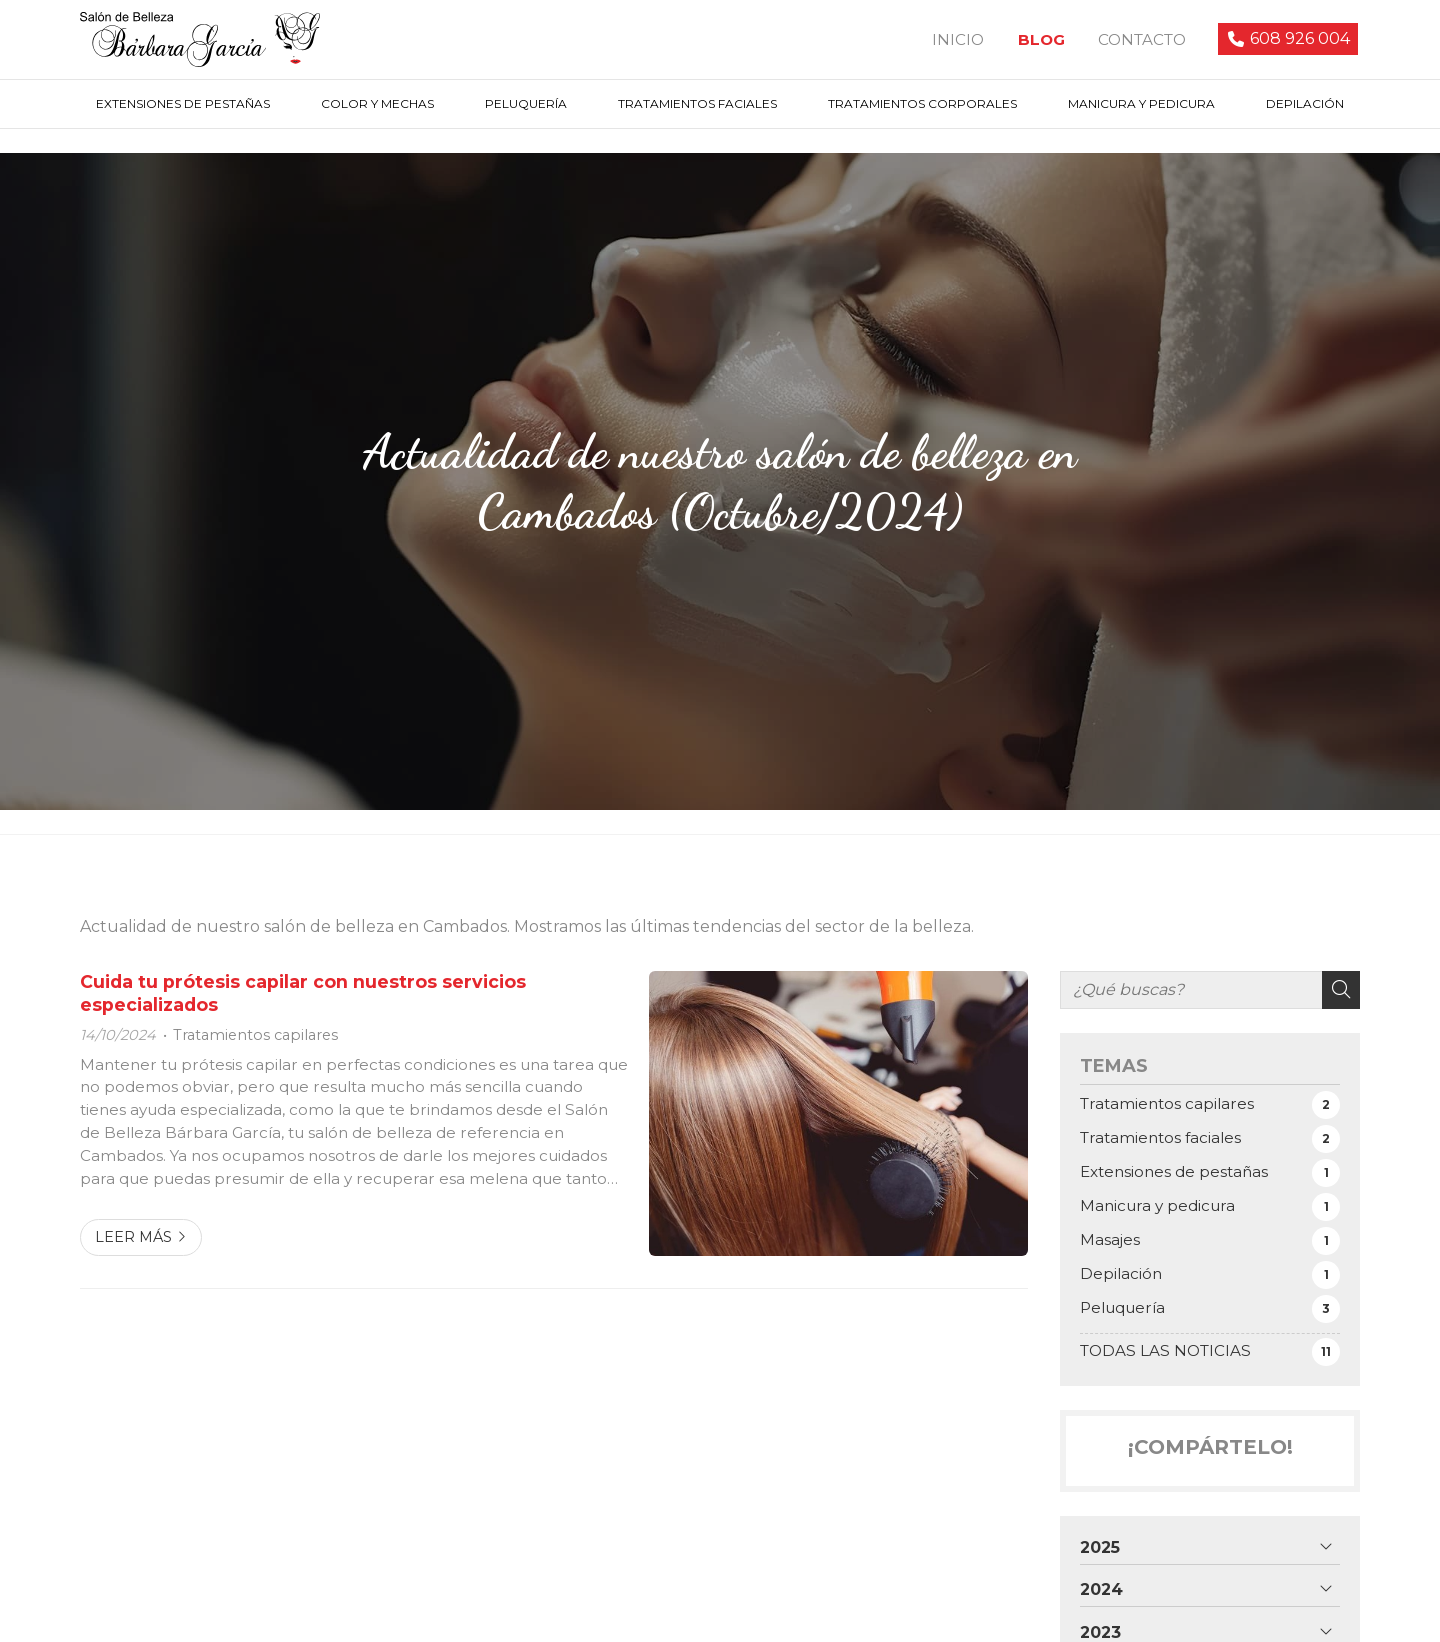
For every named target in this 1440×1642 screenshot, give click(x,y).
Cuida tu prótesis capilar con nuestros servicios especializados (303, 995)
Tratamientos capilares (255, 1038)
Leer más (133, 1240)
